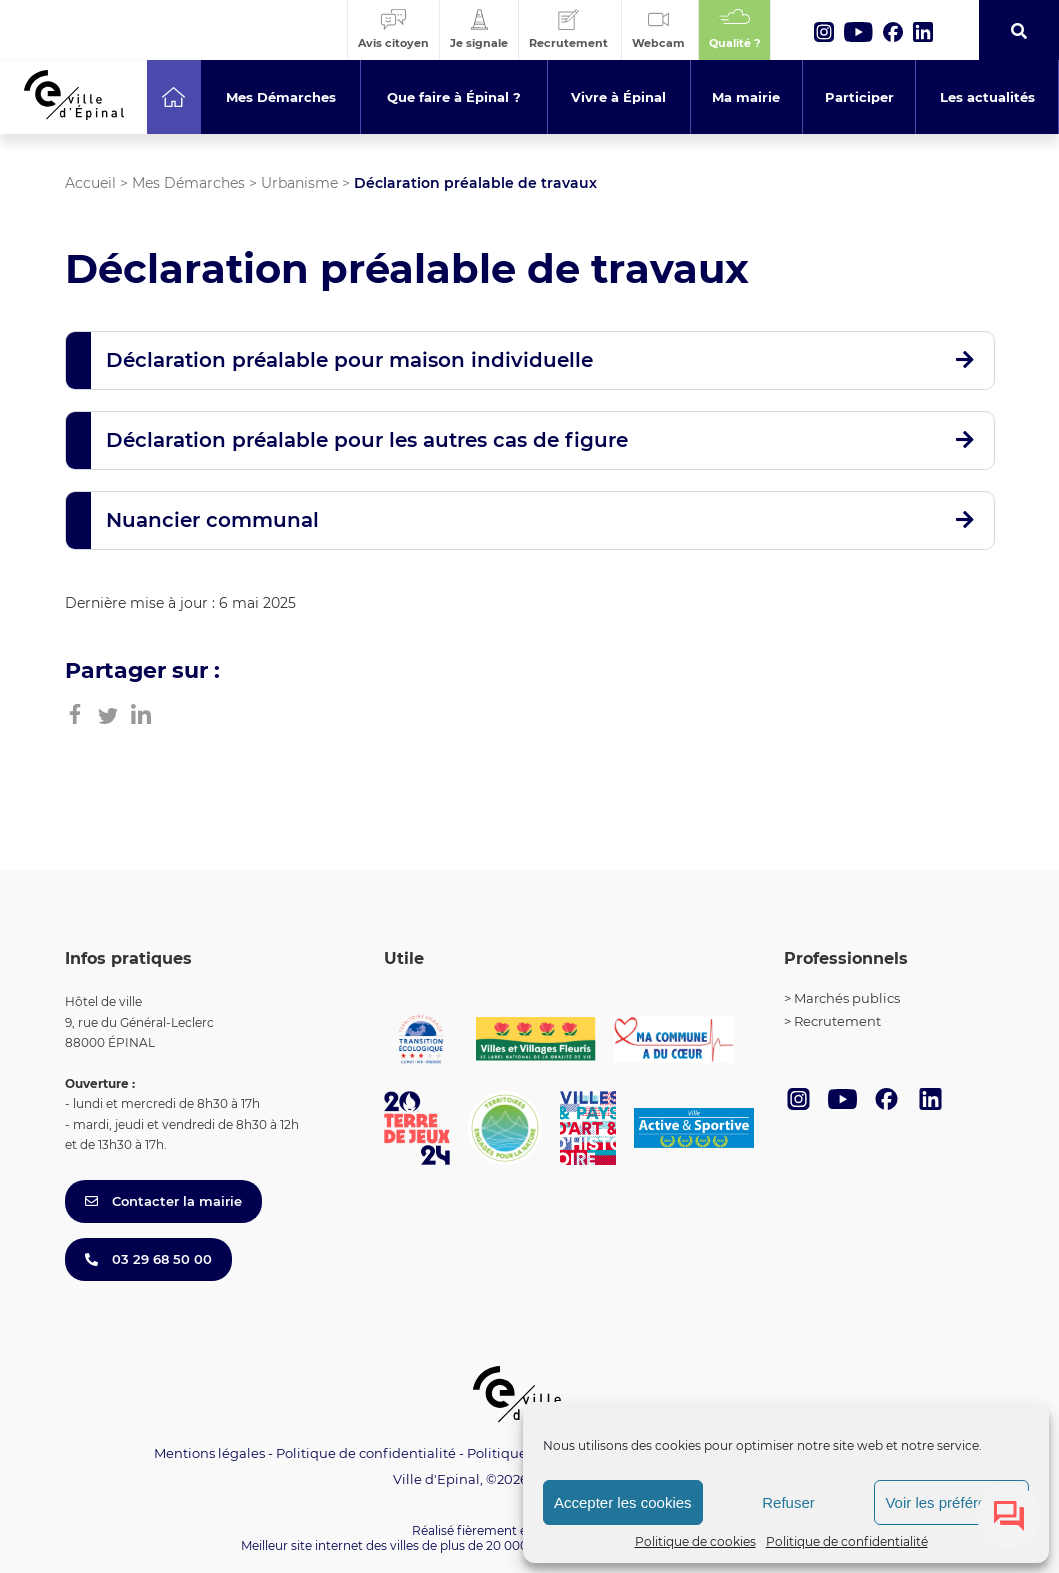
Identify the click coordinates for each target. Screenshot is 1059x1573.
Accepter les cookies (623, 1502)
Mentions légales (209, 1453)
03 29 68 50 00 (148, 1259)
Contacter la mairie (163, 1201)
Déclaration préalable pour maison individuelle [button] (349, 360)
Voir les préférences (951, 1502)
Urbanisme (299, 183)
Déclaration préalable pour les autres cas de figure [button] (367, 440)
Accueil (90, 183)
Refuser (788, 1502)
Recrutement (837, 1021)
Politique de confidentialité (847, 1541)
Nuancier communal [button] (212, 520)
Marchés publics (847, 998)
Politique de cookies (695, 1541)
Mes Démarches (188, 183)
